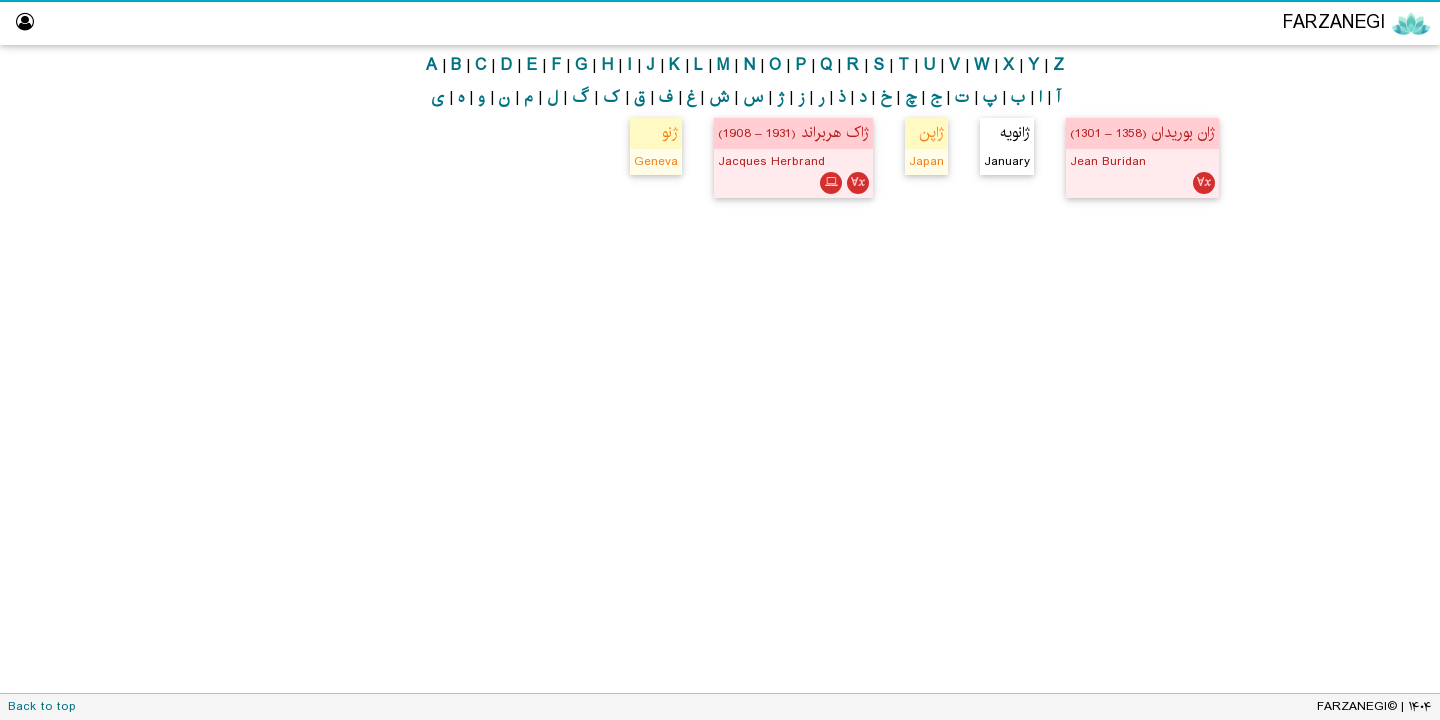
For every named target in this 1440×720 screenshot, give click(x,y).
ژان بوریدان (1142, 132)
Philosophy (1346, 108)
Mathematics (1339, 185)
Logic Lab (1381, 339)
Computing (1346, 223)
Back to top (42, 706)
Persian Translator (1346, 262)
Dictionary (1380, 454)
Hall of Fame (1370, 377)
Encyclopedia (1340, 68)
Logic (1364, 146)
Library (1391, 416)
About (1392, 493)
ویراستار (1389, 300)
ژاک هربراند (793, 132)
